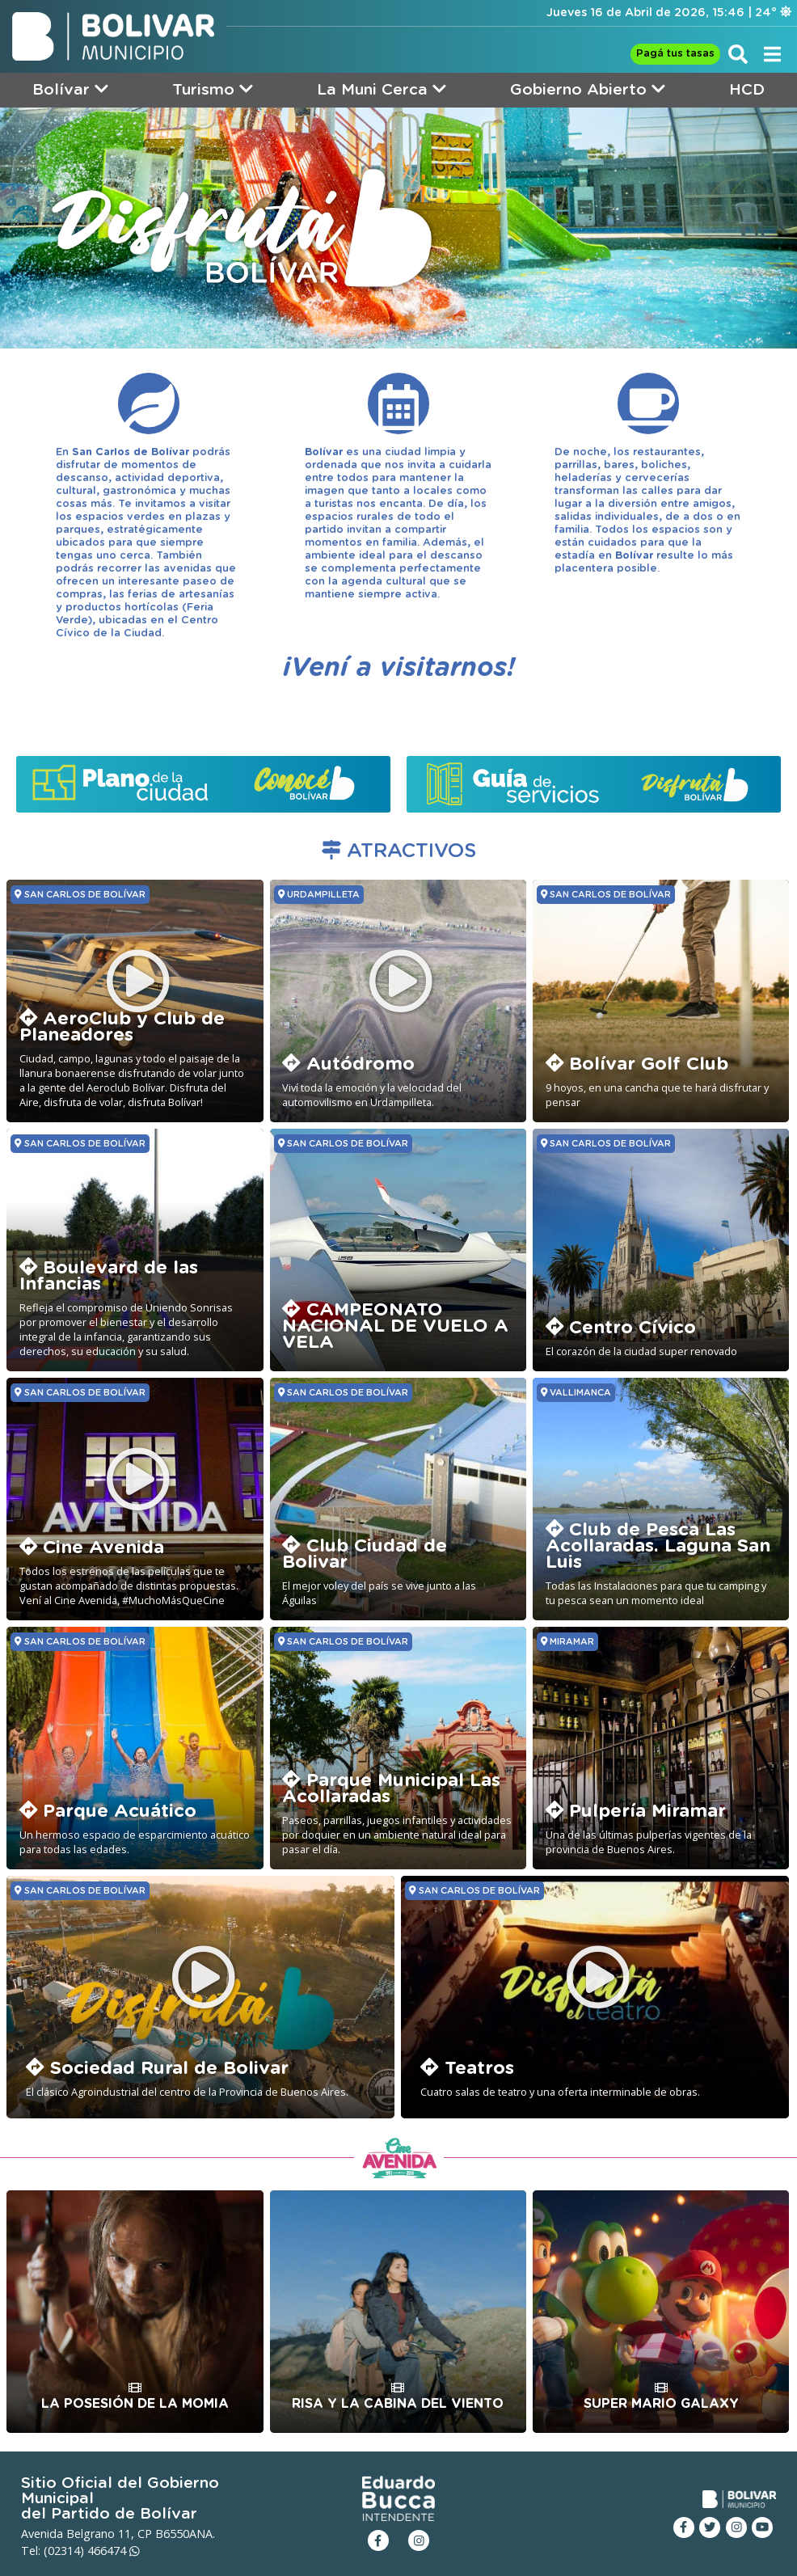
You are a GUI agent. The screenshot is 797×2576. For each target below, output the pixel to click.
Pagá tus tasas (675, 54)
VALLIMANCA (576, 1392)
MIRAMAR (567, 1641)
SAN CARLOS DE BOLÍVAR (80, 894)
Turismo (212, 89)
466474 (113, 2550)
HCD (747, 90)
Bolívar (70, 89)
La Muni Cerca (381, 89)
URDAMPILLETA (319, 894)
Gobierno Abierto (587, 89)
